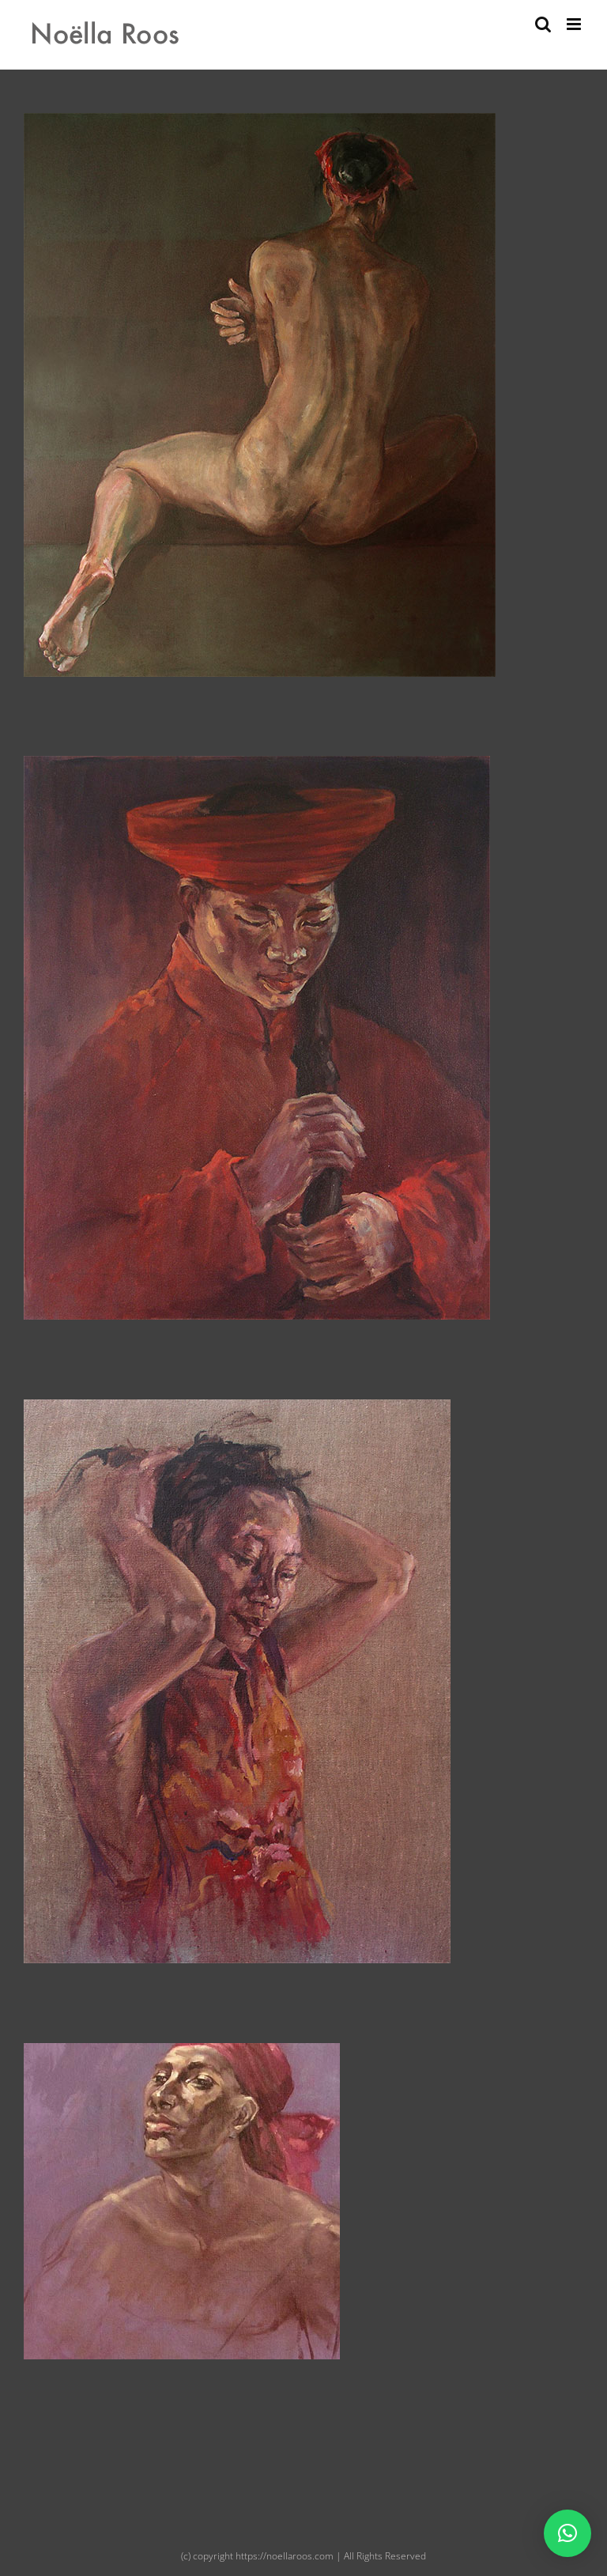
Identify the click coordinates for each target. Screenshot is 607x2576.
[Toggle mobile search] (543, 24)
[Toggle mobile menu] (575, 24)
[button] (567, 2533)
